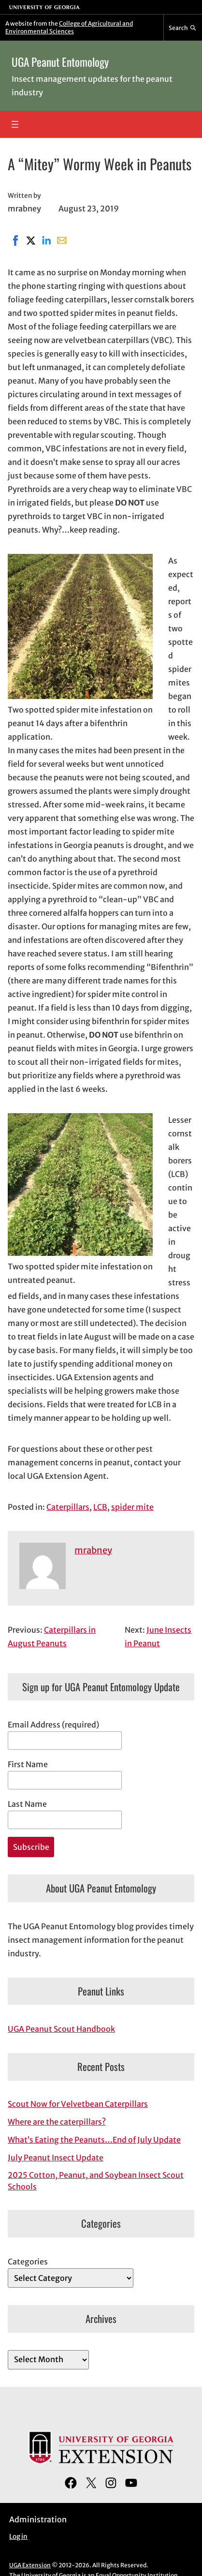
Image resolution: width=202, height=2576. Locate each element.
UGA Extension (30, 2565)
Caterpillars (67, 1507)
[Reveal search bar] (183, 27)
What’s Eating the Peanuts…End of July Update (94, 2139)
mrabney (93, 1550)
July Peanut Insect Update (55, 2157)
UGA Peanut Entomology (60, 61)
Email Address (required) (53, 1724)
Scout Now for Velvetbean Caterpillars (78, 2104)
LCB (100, 1507)
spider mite (132, 1507)
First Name (28, 1764)
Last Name (27, 1804)
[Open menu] (15, 124)
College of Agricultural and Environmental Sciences (69, 27)
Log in (18, 2536)
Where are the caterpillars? (57, 2122)
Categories (28, 2261)
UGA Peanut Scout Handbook (61, 2029)
